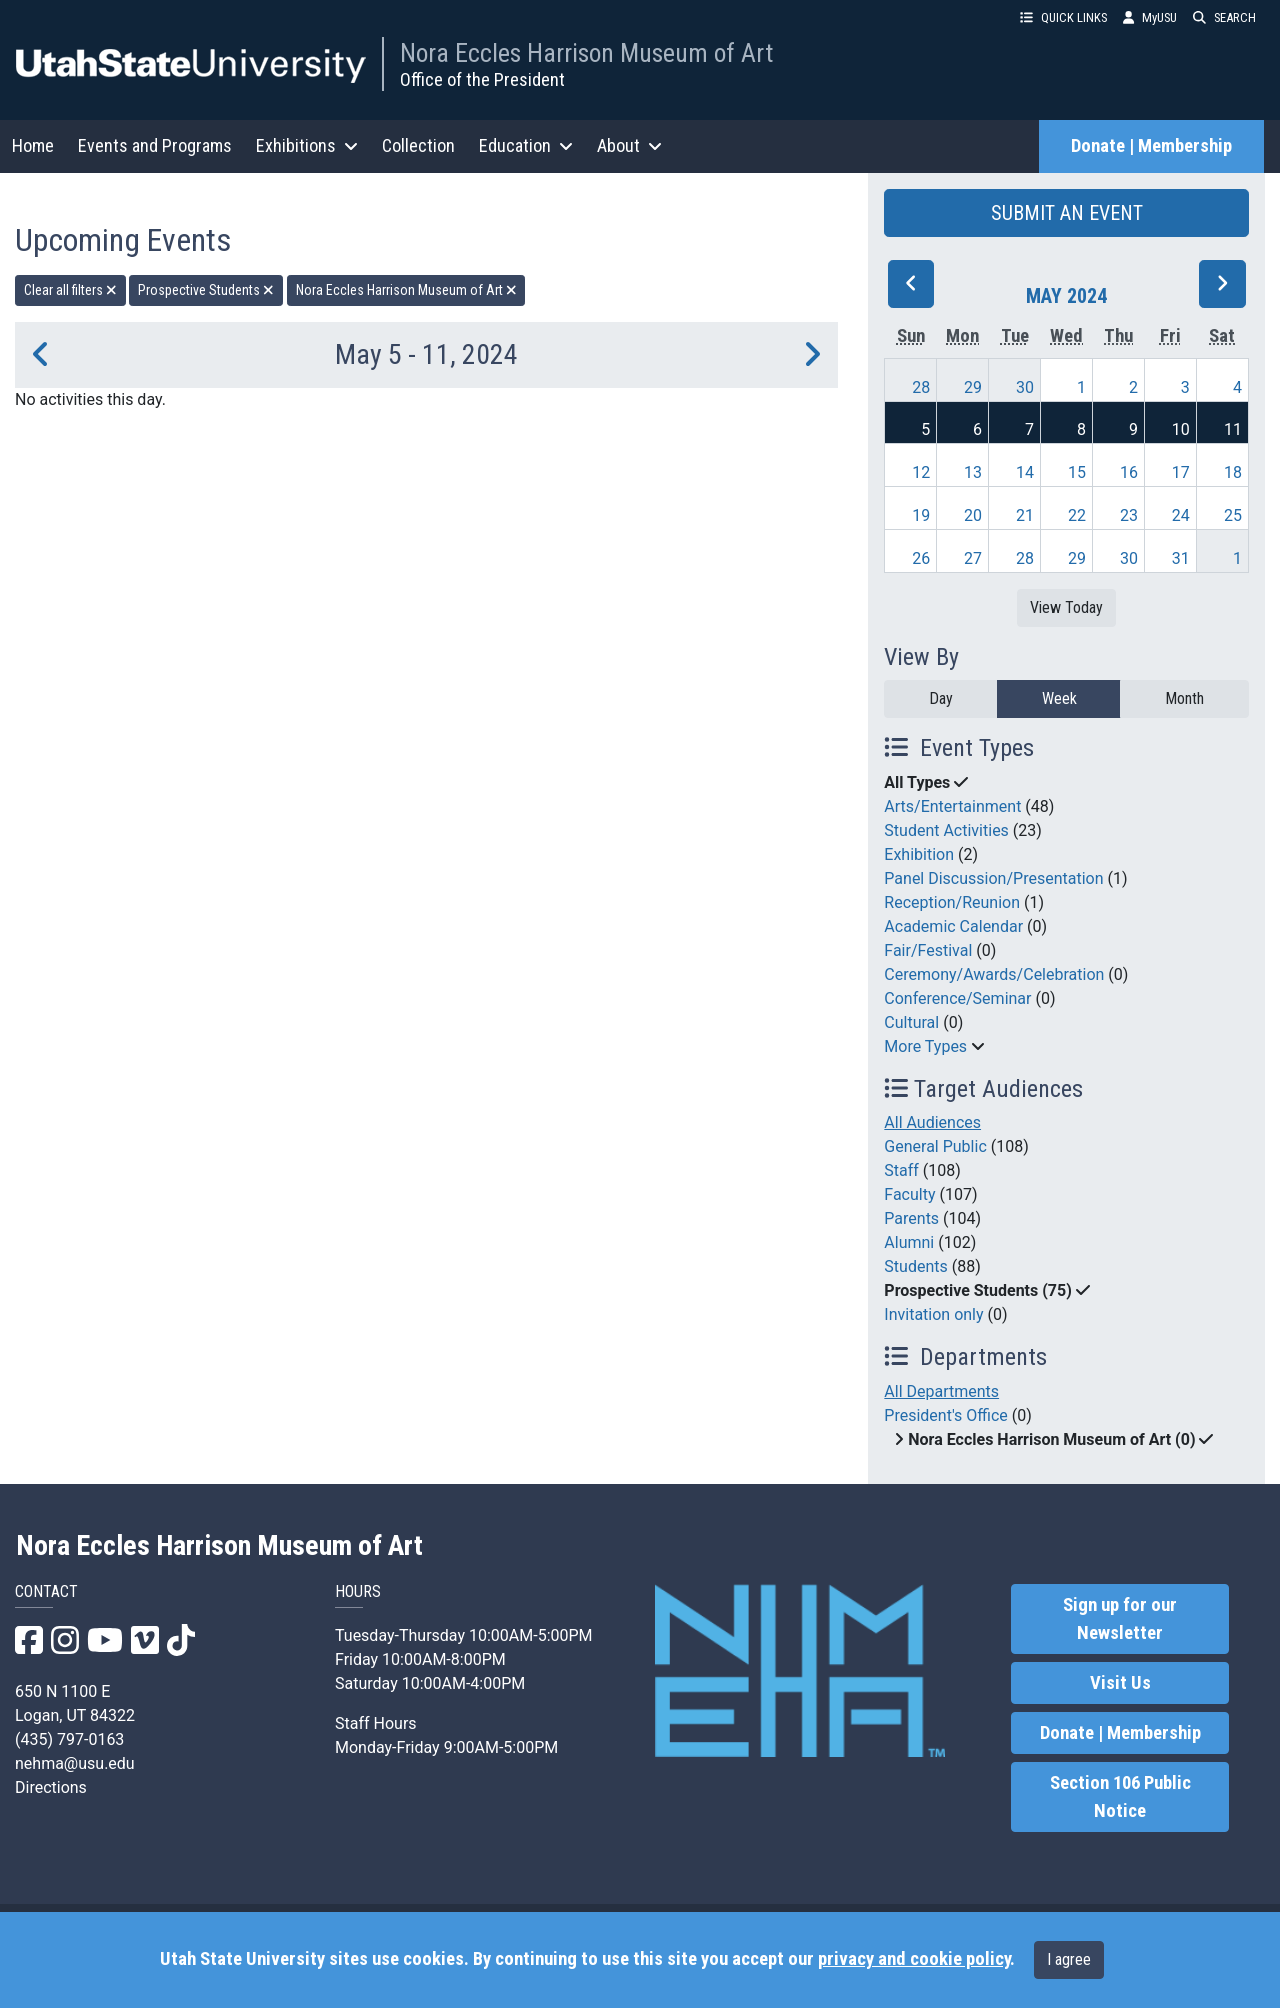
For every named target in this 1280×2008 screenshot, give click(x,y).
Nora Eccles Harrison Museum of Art (586, 53)
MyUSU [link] (1150, 17)
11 (1233, 429)
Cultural (911, 1022)
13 (973, 472)
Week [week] (1059, 698)
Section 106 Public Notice (1120, 1797)
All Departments (941, 1391)
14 (1025, 472)
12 (921, 472)
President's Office (946, 1415)
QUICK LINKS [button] (1063, 17)
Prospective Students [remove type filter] (206, 290)
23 (1129, 515)
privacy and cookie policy (914, 1959)
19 (921, 515)
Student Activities (946, 830)
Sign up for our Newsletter (1120, 1619)
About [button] (629, 145)
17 (1181, 472)
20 (973, 515)
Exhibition (919, 854)
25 (1233, 515)
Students (915, 1266)
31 (1181, 558)
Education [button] (526, 145)
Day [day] (941, 698)
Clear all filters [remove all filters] (70, 290)
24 (1181, 515)
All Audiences (932, 1122)
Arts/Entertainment (952, 806)
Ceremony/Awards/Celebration (994, 974)
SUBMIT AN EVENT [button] (1067, 213)
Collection (418, 145)
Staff (901, 1170)
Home (33, 145)
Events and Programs (155, 145)
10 (1181, 429)
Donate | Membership (1151, 146)
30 (1025, 387)
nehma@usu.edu (75, 1763)
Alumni (909, 1242)
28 (921, 387)
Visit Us (1120, 1683)
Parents (911, 1218)
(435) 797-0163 (69, 1739)
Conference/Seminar (957, 998)
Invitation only (933, 1314)
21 (1025, 515)
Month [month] (1184, 698)
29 (973, 387)
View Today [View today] (1066, 607)
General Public (935, 1146)
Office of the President (482, 79)
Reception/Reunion (952, 902)
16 (1129, 472)
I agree (1069, 1959)
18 (1233, 472)
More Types (925, 1046)
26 (921, 558)
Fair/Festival (928, 950)
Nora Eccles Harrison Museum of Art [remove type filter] (406, 290)
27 (973, 558)
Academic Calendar (953, 926)
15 (1077, 472)
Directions (51, 1787)
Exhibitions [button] (307, 145)
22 (1077, 515)
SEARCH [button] (1224, 17)
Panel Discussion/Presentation (993, 878)
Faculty (909, 1194)
